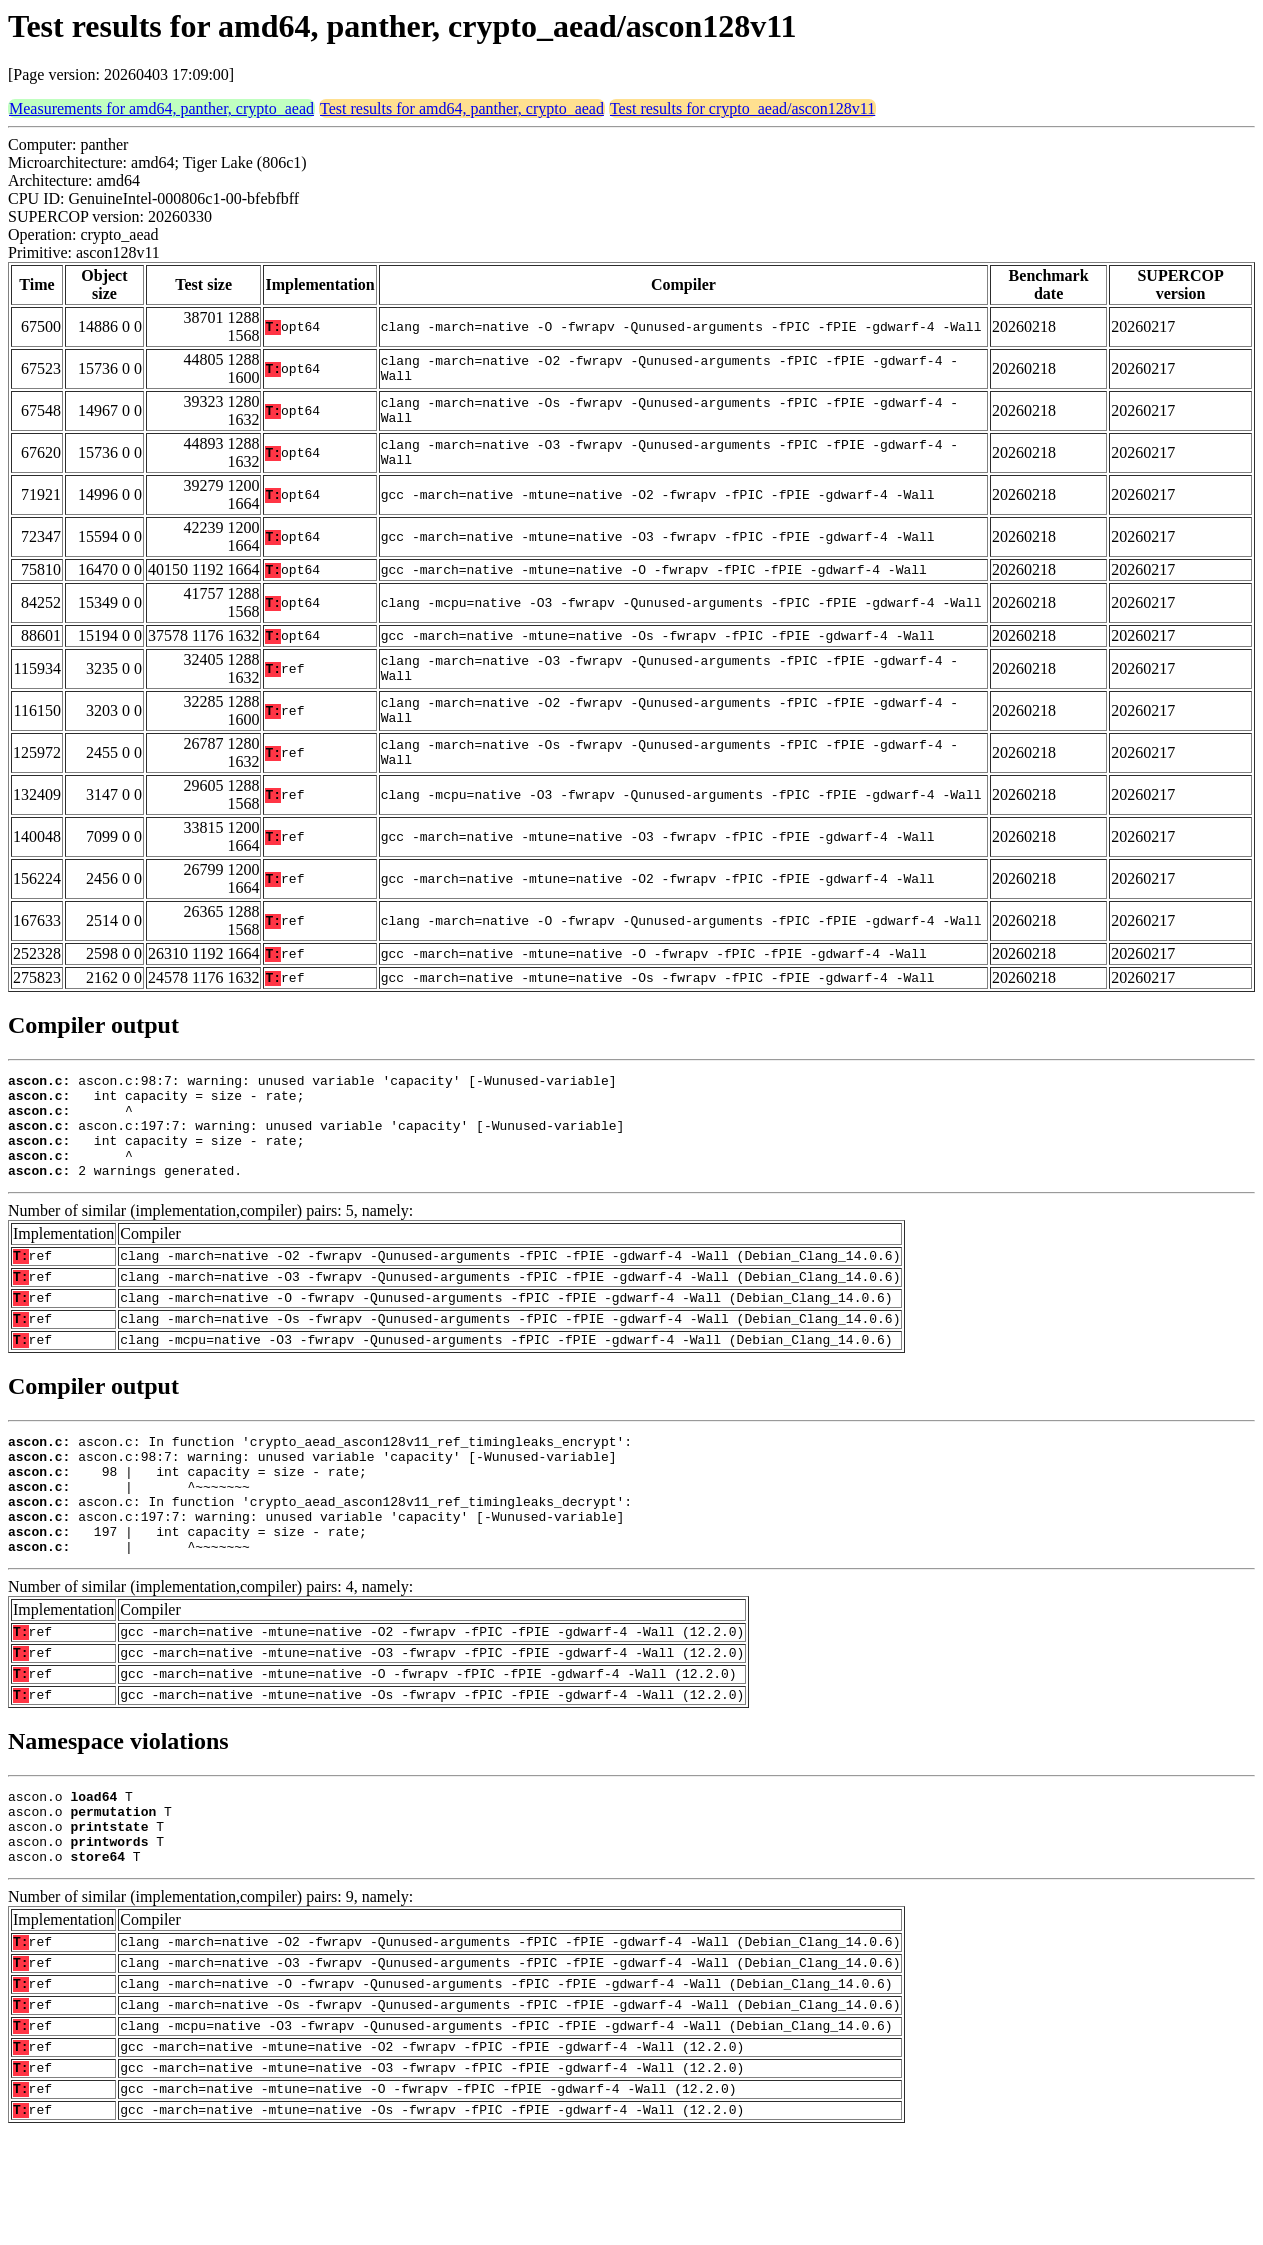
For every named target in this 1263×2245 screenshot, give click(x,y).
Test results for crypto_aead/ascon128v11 (742, 108)
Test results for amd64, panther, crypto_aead (462, 108)
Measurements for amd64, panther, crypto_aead (161, 108)
